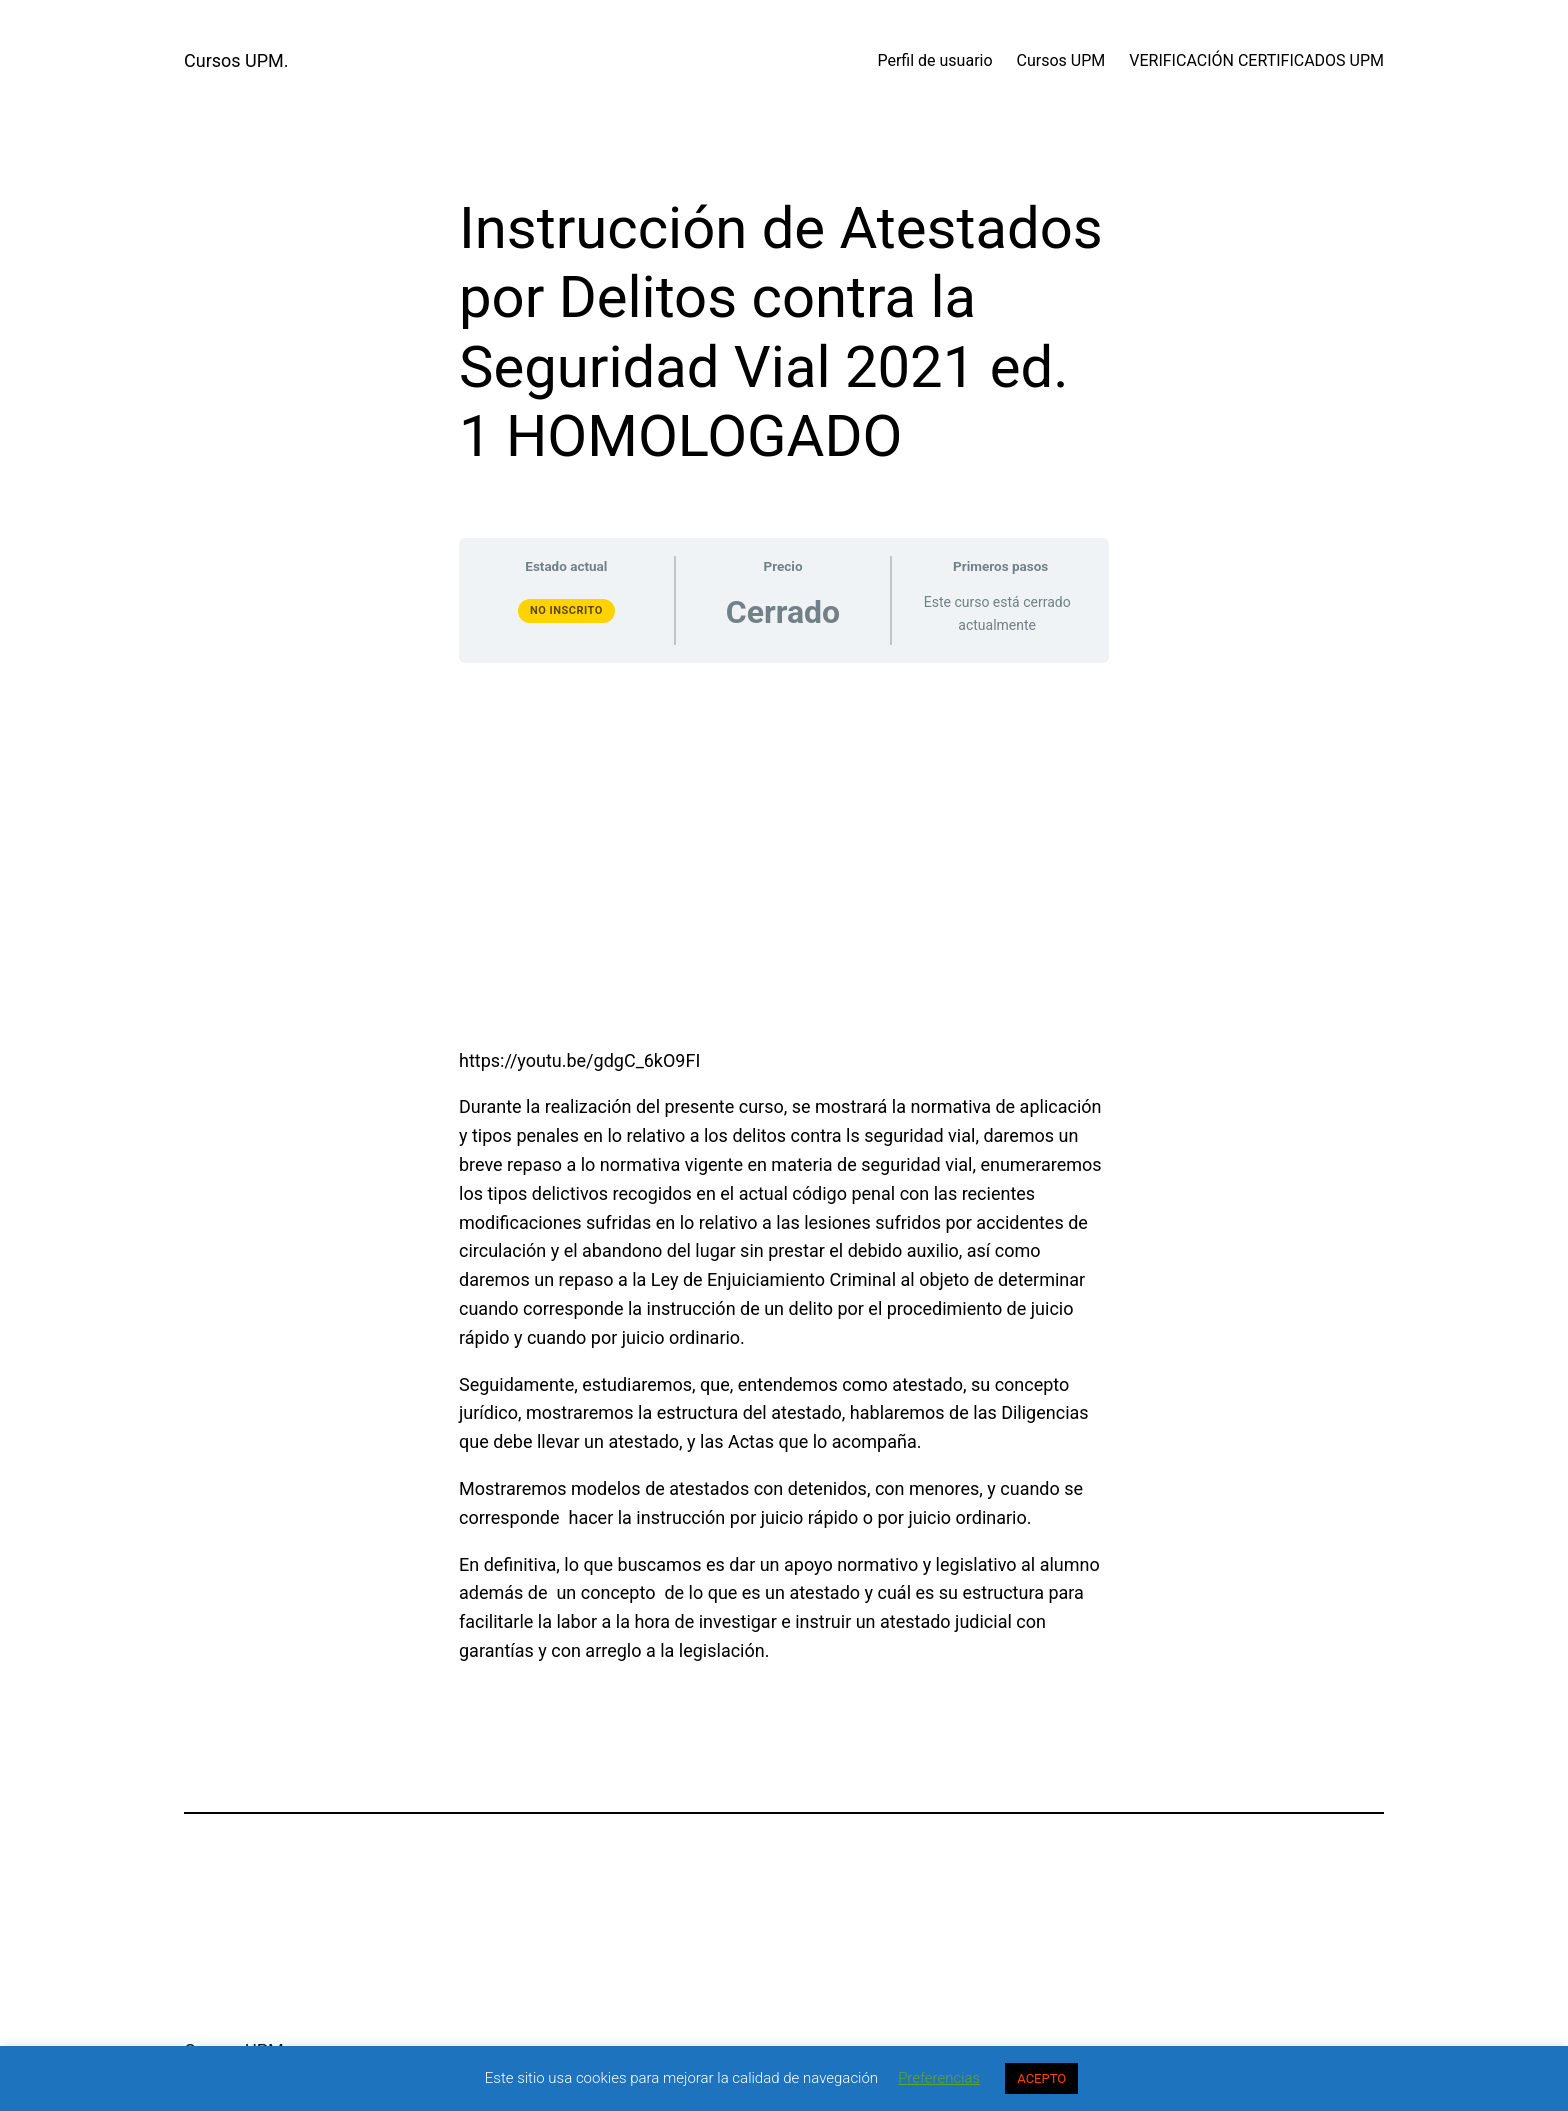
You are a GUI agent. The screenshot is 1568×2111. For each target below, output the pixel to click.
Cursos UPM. (236, 60)
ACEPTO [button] (1041, 2078)
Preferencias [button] (939, 2078)
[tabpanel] (784, 1173)
